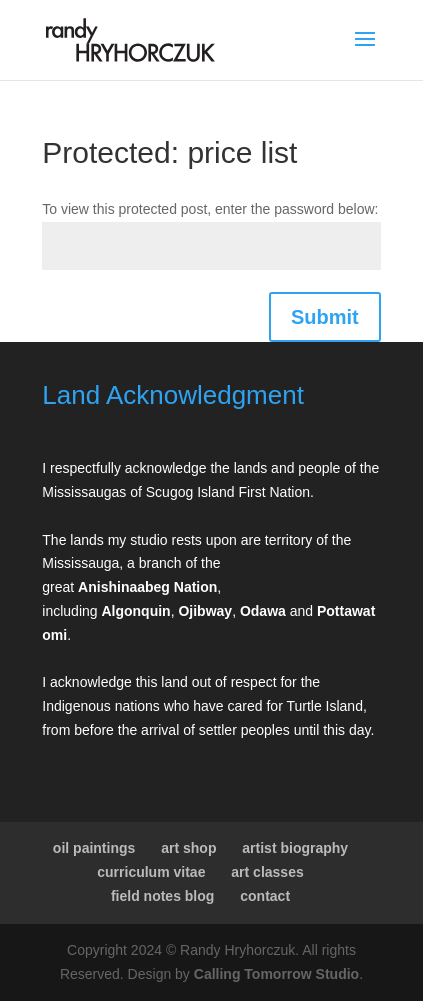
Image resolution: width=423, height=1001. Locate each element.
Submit (325, 317)
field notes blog (162, 896)
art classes (267, 872)
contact (265, 896)
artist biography (295, 848)
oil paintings (94, 848)
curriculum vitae (151, 872)
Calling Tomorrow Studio (276, 974)
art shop (188, 848)
